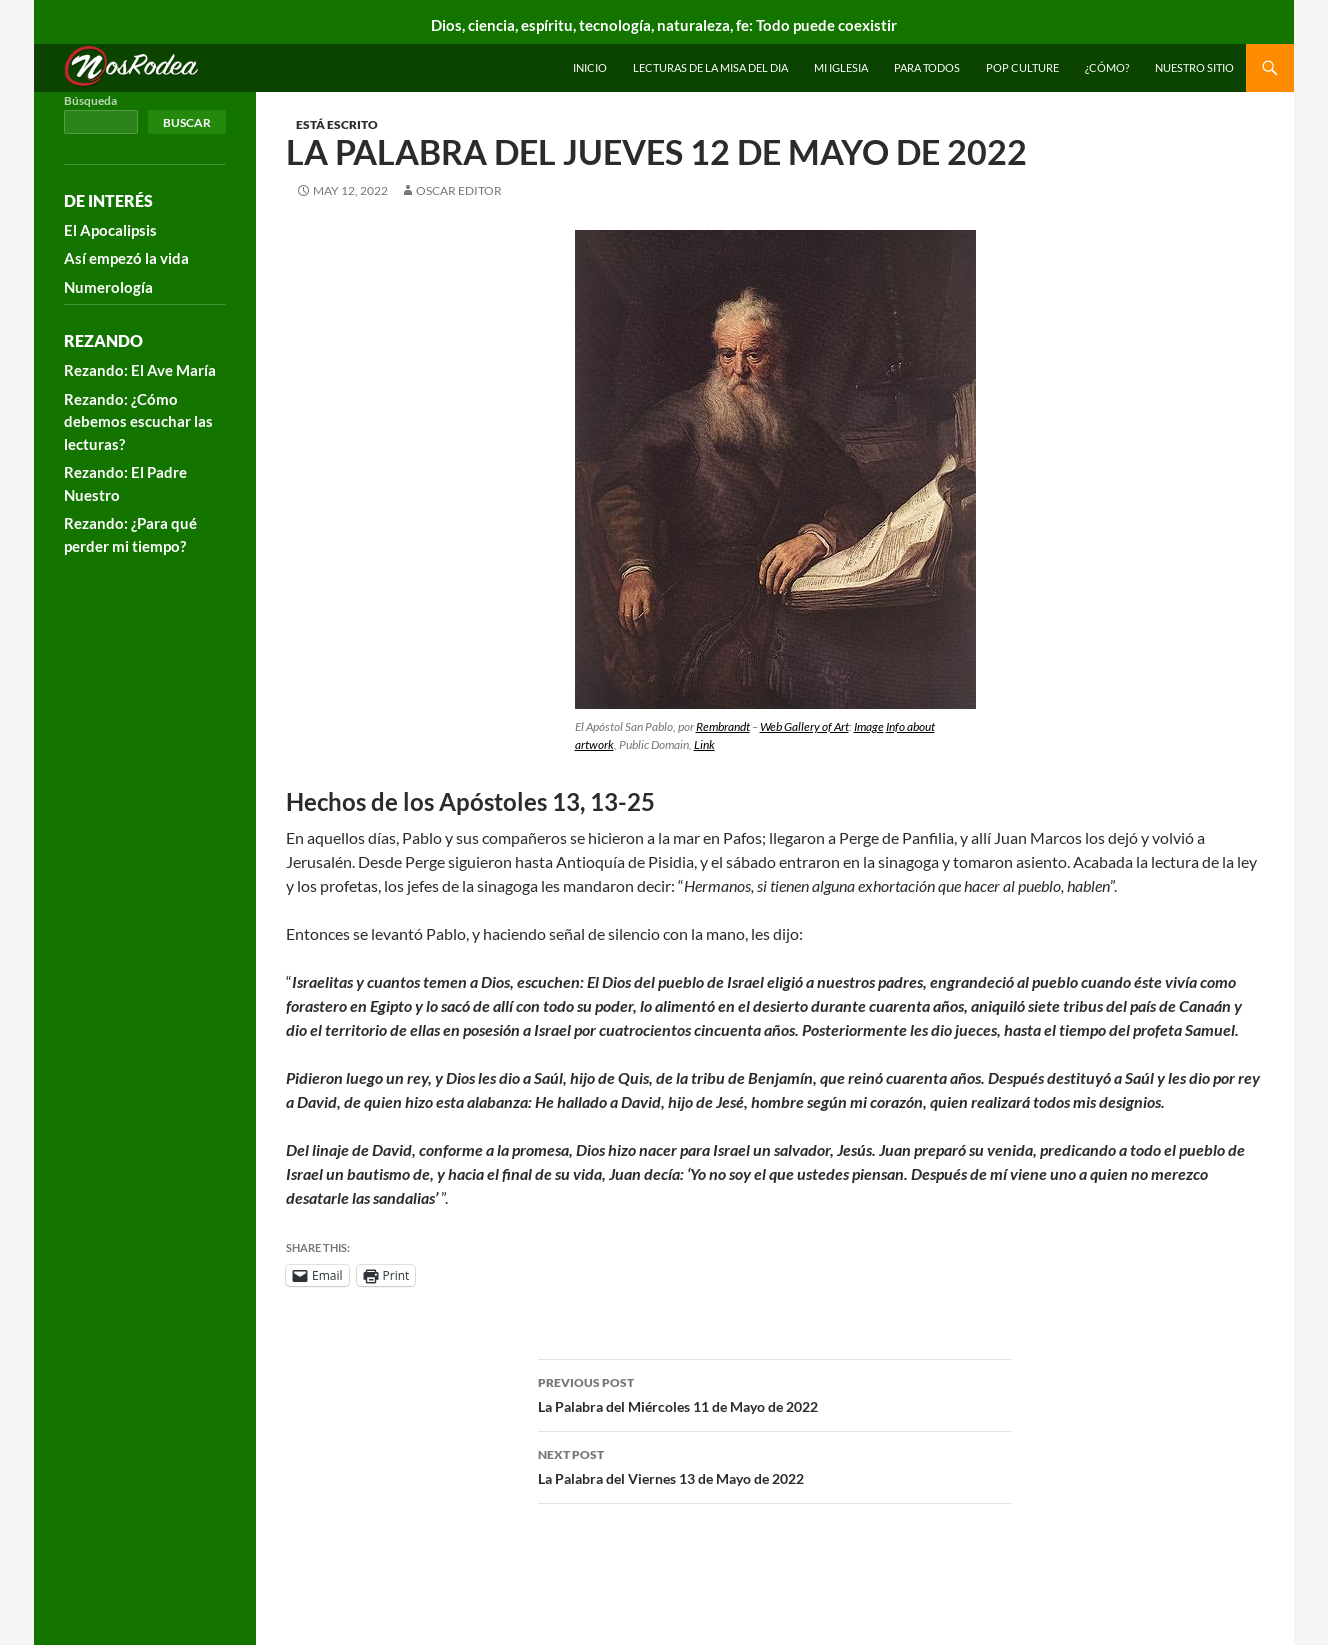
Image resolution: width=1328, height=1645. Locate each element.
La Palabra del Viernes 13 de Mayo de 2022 (775, 1465)
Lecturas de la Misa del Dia (710, 67)
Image (869, 726)
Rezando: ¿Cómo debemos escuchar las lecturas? (138, 421)
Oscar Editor (459, 190)
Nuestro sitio (1194, 67)
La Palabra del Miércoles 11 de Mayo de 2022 (775, 1393)
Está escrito (337, 124)
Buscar (187, 122)
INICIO (590, 67)
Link (704, 744)
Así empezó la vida (126, 258)
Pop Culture (1022, 67)
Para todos (927, 67)
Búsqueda (90, 100)
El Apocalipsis (110, 230)
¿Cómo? (1107, 67)
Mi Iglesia (841, 67)
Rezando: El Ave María (140, 370)
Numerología (108, 287)
